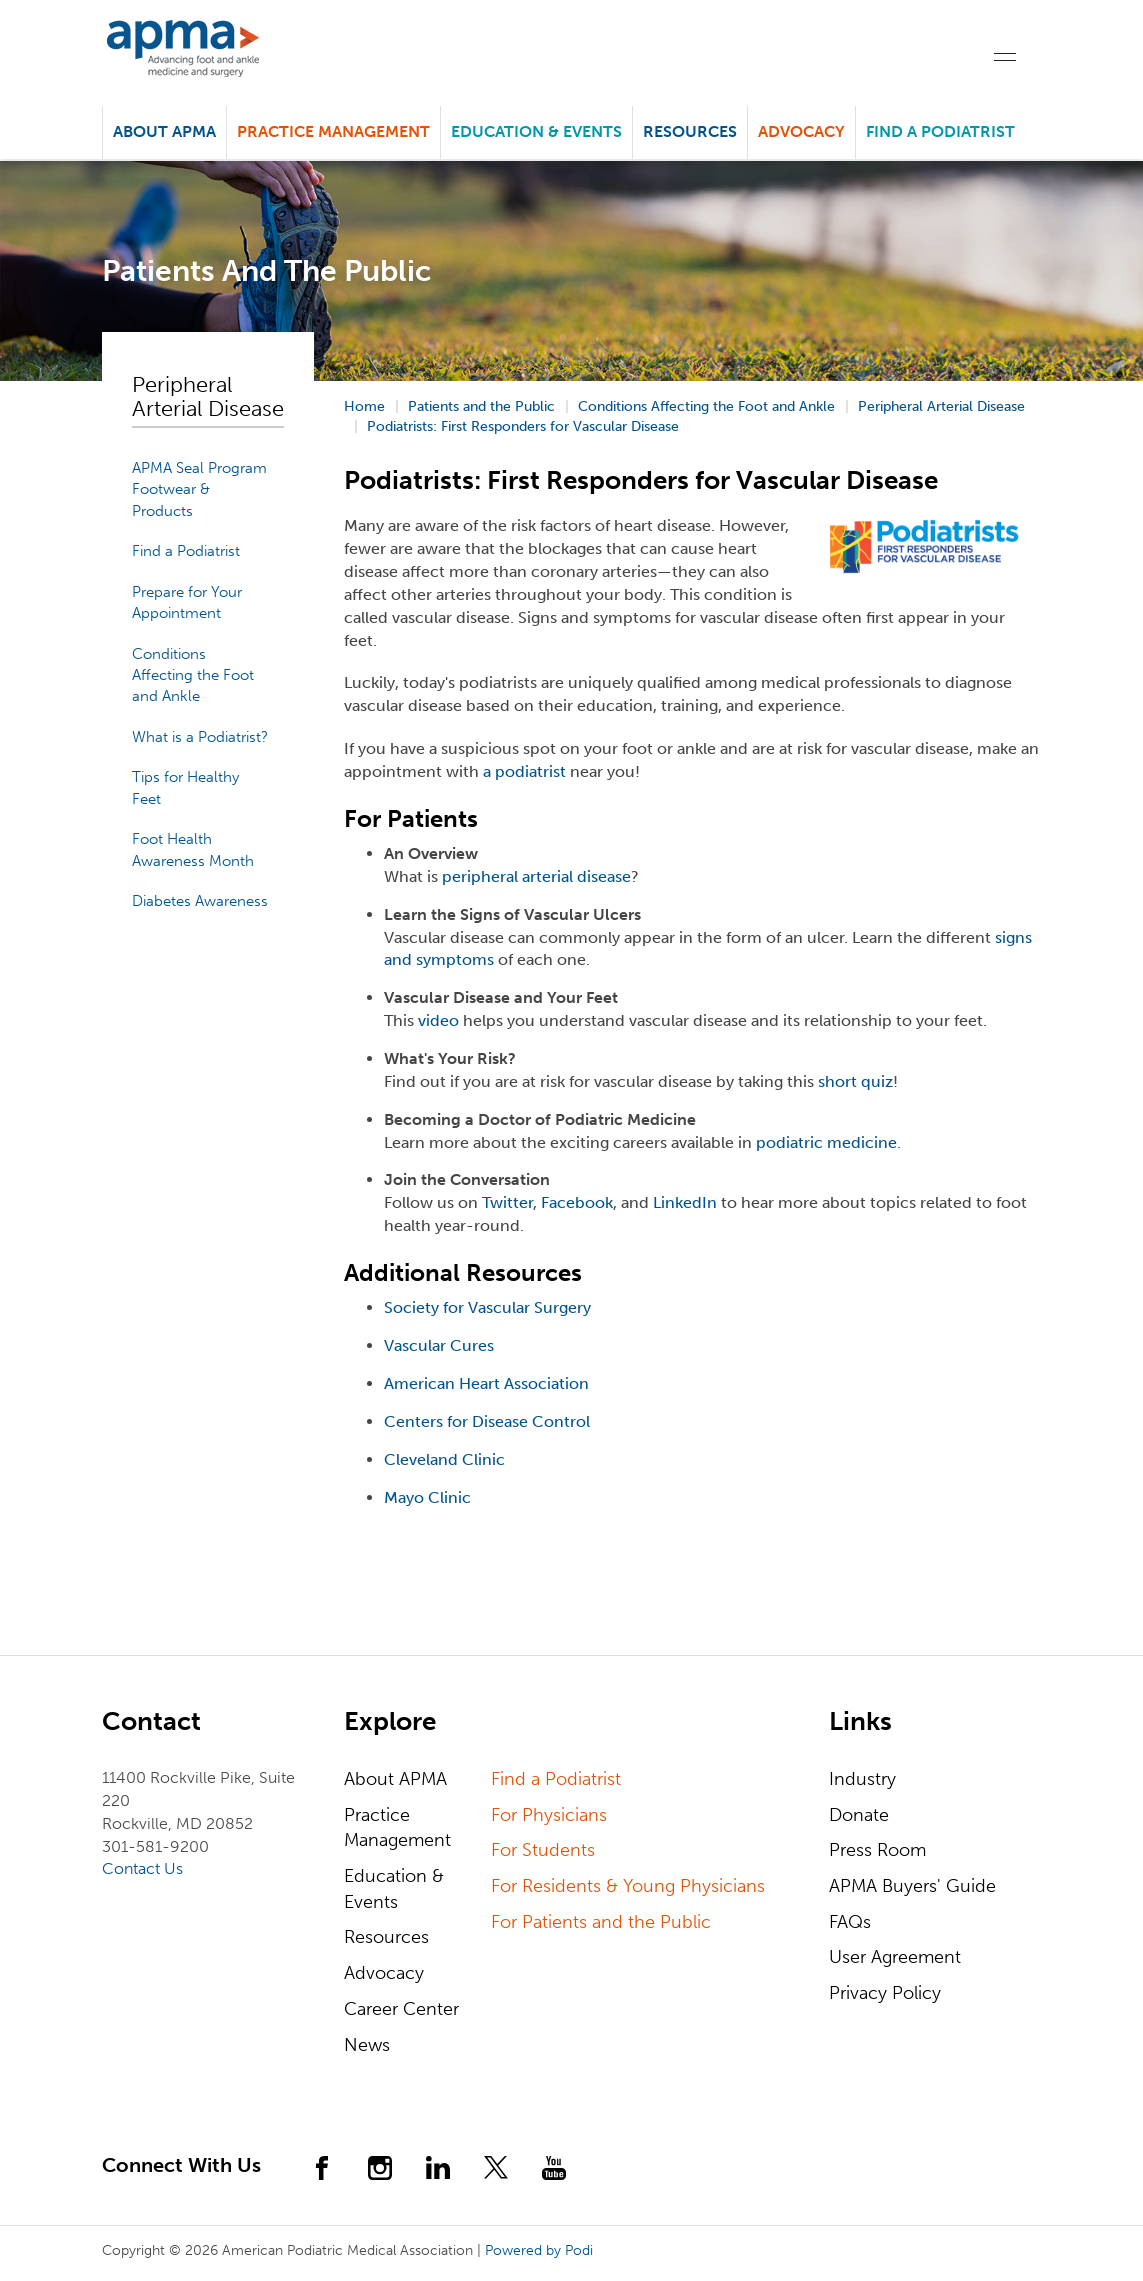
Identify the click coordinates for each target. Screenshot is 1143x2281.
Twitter (507, 1202)
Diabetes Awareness (200, 901)
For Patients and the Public (601, 1922)
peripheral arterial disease (536, 876)
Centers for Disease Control (487, 1421)
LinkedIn (685, 1202)
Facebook (577, 1202)
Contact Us (142, 1868)
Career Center (401, 2009)
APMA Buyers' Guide (912, 1886)
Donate (859, 1815)
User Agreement (895, 1957)
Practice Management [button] (333, 131)
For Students (543, 1850)
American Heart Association (486, 1383)
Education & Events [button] (536, 131)
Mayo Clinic (427, 1497)
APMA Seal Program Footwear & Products (199, 489)
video (438, 1020)
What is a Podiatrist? (200, 737)
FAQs (850, 1922)
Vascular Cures (439, 1345)
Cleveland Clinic (444, 1459)
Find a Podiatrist (940, 131)
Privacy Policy (885, 1993)
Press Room (877, 1850)
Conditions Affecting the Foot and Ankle (193, 675)
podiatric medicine (826, 1142)
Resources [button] (690, 131)
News (367, 2045)
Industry (862, 1779)
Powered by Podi (539, 2250)
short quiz (855, 1081)
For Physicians (549, 1815)
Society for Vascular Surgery (487, 1307)
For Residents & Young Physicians (628, 1886)
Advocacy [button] (801, 131)
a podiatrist (524, 771)
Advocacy (384, 1973)
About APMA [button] (164, 131)
